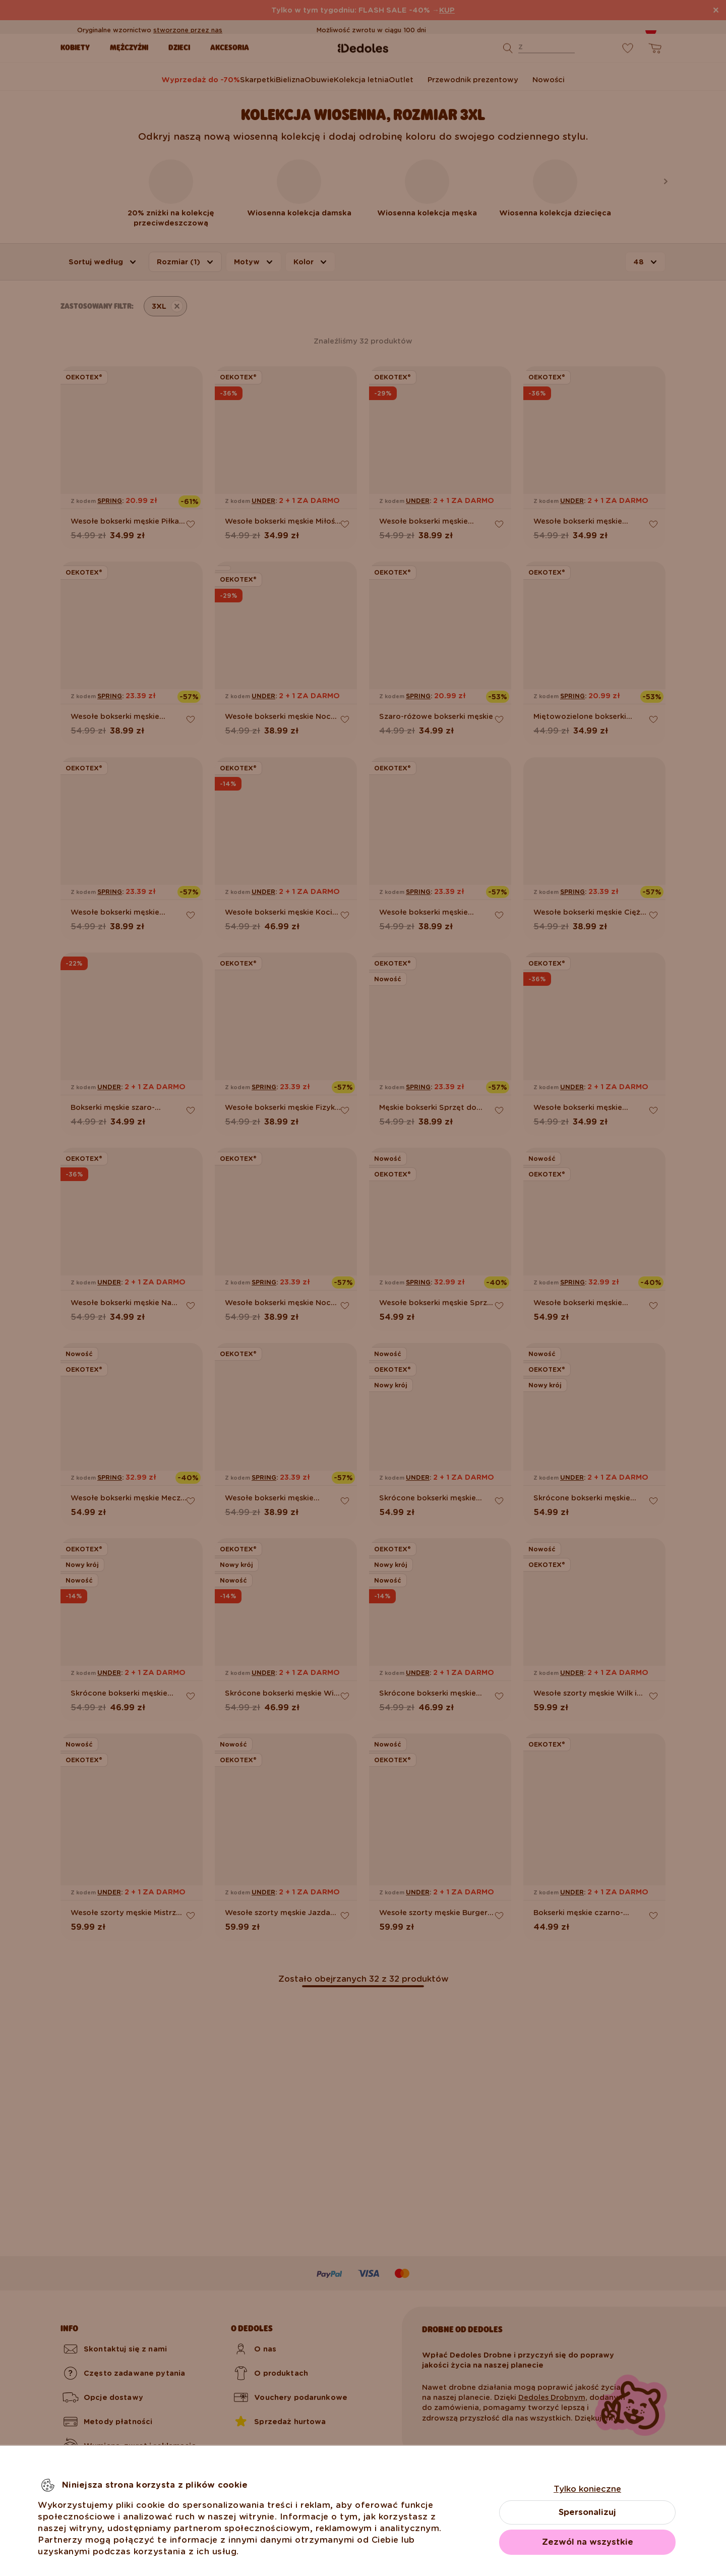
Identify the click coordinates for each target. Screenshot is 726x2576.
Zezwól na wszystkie (587, 2542)
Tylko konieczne (587, 2489)
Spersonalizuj (587, 2512)
